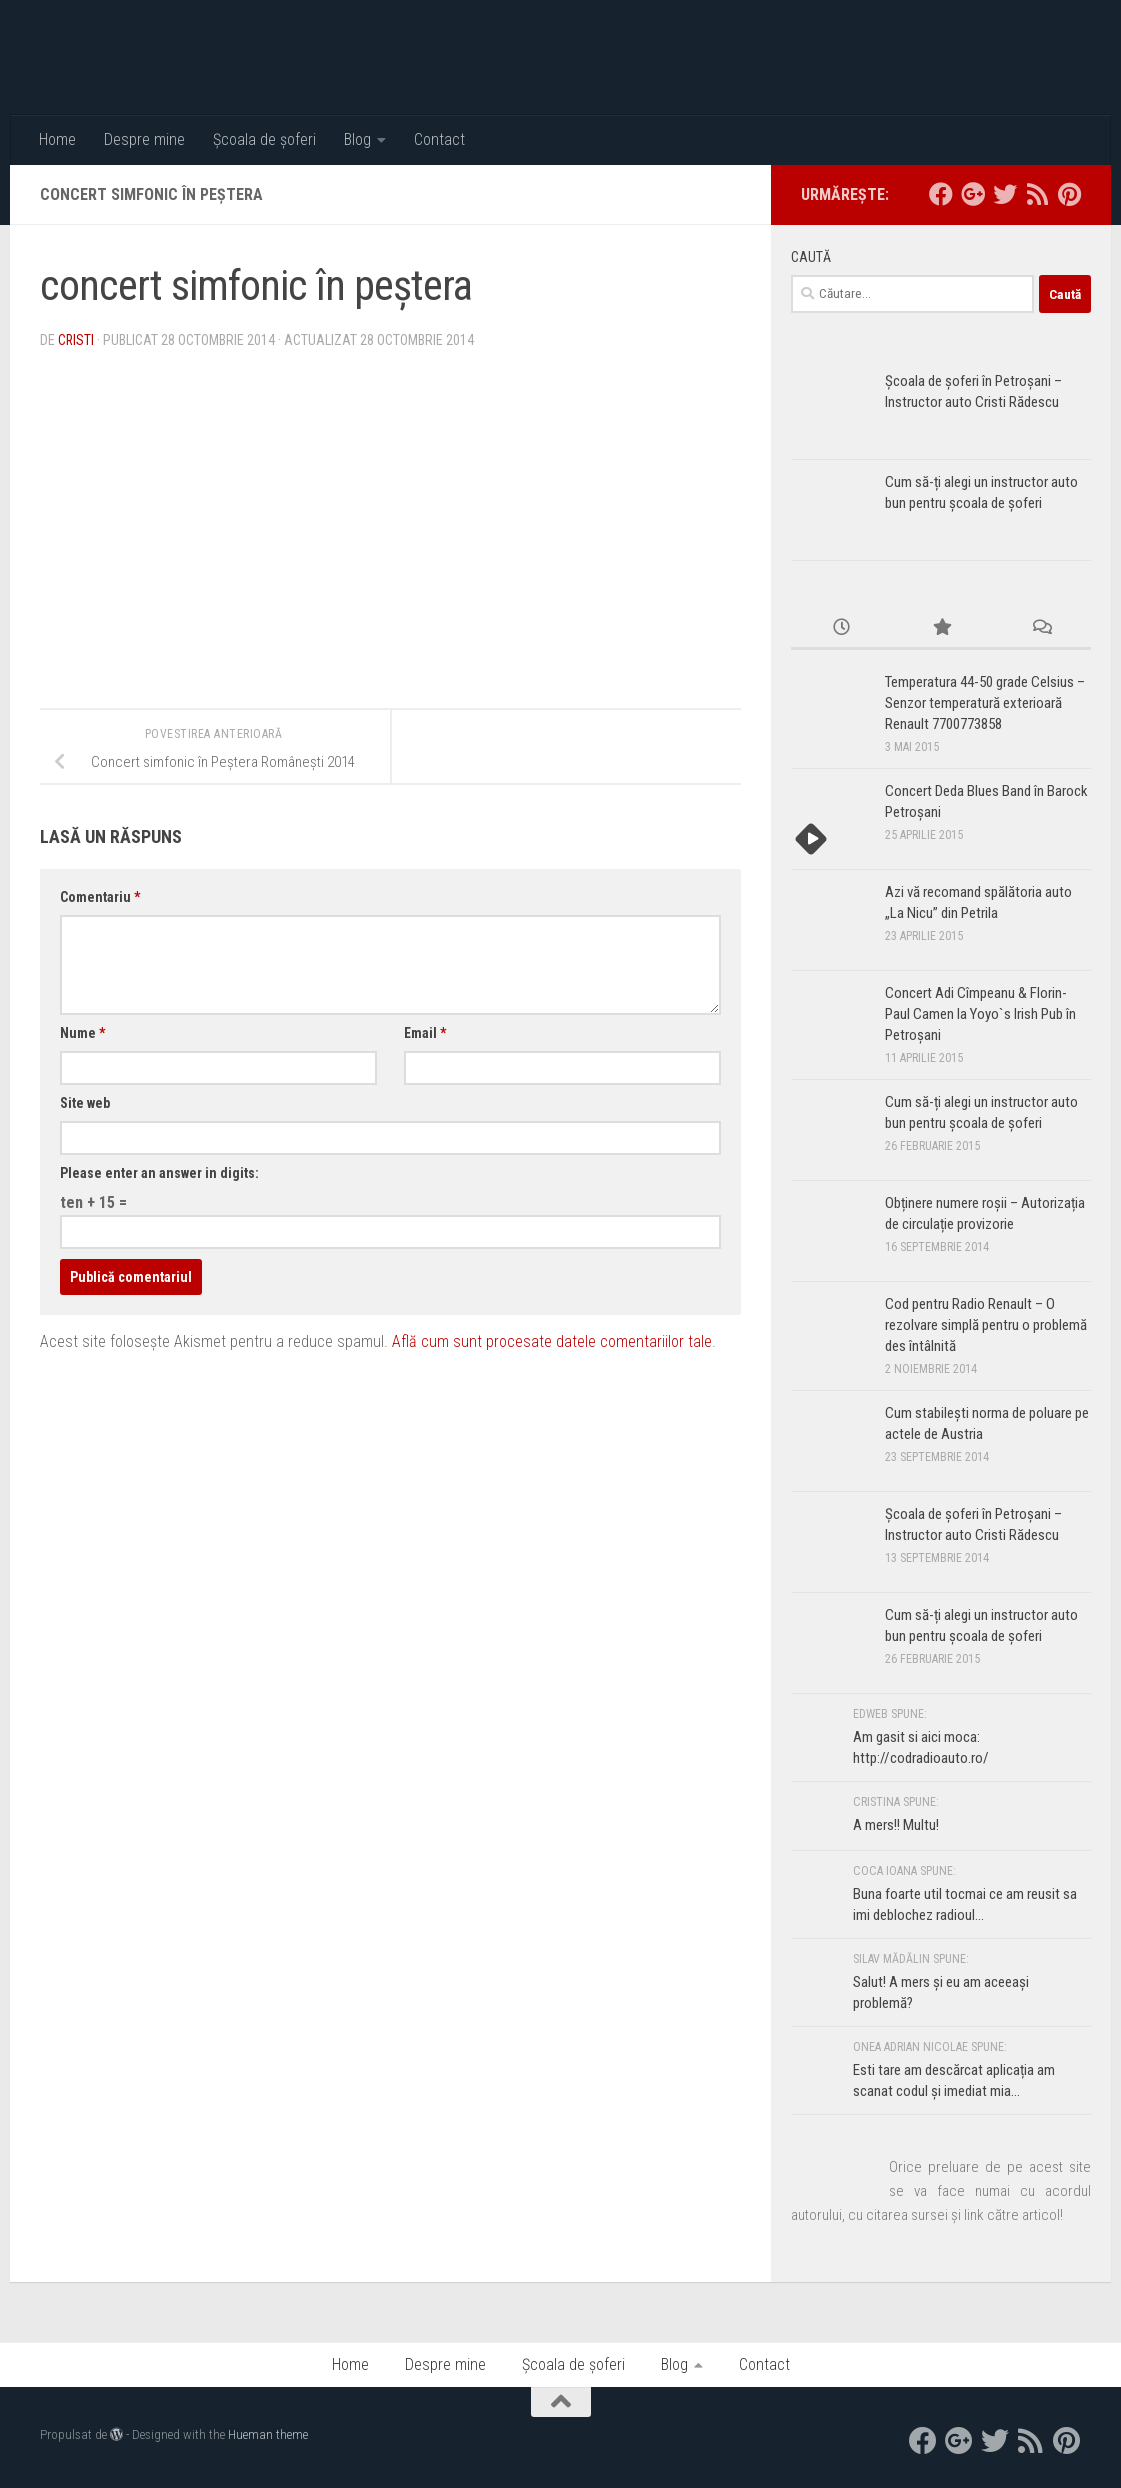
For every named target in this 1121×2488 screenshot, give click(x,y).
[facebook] (941, 194)
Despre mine (144, 139)
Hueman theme (268, 2434)
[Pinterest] (1069, 194)
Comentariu (100, 897)
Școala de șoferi (264, 139)
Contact (439, 139)
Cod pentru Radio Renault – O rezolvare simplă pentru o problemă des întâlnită (986, 1325)
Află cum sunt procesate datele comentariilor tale (552, 1341)
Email (425, 1033)
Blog (357, 139)
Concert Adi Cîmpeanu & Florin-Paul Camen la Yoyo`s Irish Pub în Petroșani (980, 1014)
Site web (85, 1103)
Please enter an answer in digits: (159, 1173)
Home (57, 139)
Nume (82, 1033)
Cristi (76, 340)
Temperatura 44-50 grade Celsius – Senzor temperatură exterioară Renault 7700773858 (985, 703)
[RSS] (1037, 194)
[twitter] (1005, 194)
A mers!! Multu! (896, 1825)
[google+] (973, 194)
